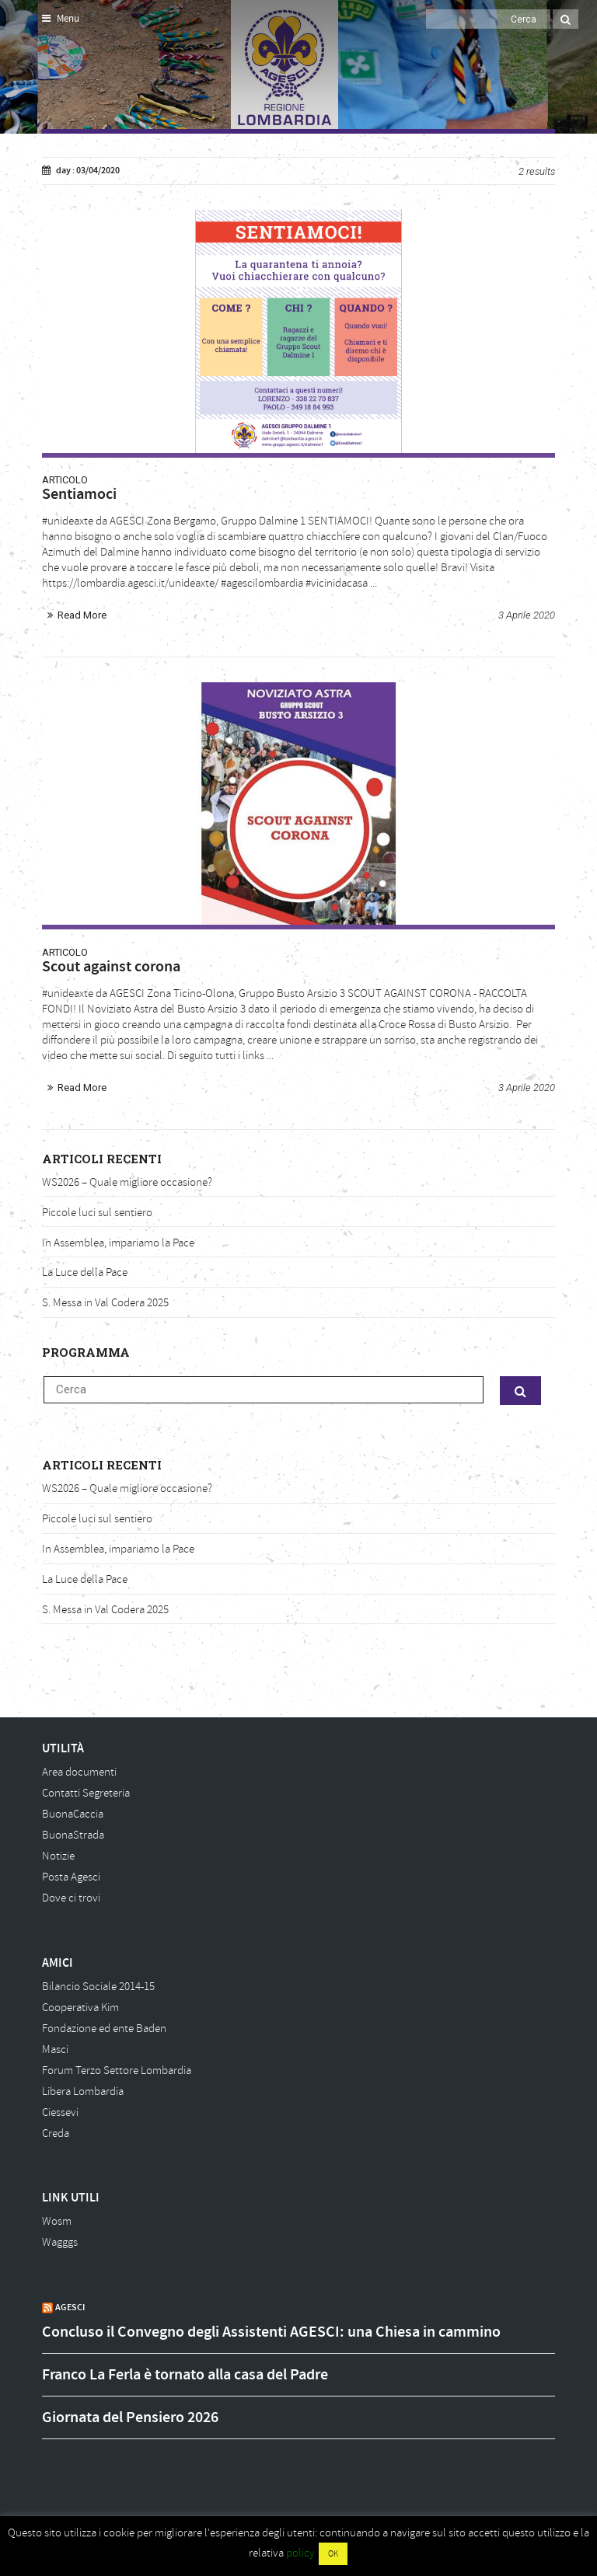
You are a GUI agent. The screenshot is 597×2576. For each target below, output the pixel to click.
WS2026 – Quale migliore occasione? (127, 1182)
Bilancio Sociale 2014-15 (98, 1986)
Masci (55, 2049)
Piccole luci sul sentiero (97, 1212)
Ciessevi (60, 2112)
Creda (55, 2133)
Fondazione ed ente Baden (104, 2028)
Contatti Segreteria (86, 1793)
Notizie (58, 1856)
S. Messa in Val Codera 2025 (105, 1302)
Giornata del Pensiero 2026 (130, 2417)
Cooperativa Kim (80, 2007)
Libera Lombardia (83, 2091)
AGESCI (70, 2307)
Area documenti (79, 1772)
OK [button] (333, 2554)
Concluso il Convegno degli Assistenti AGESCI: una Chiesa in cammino (271, 2332)
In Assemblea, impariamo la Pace (118, 1243)
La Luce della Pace (84, 1272)
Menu (60, 19)
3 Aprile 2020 (526, 615)
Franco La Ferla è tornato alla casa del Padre (185, 2375)
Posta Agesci (71, 1877)
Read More (82, 615)
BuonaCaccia (72, 1814)
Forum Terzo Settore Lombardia (116, 2070)
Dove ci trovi (71, 1898)
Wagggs (60, 2242)
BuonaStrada (73, 1835)
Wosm (57, 2221)
